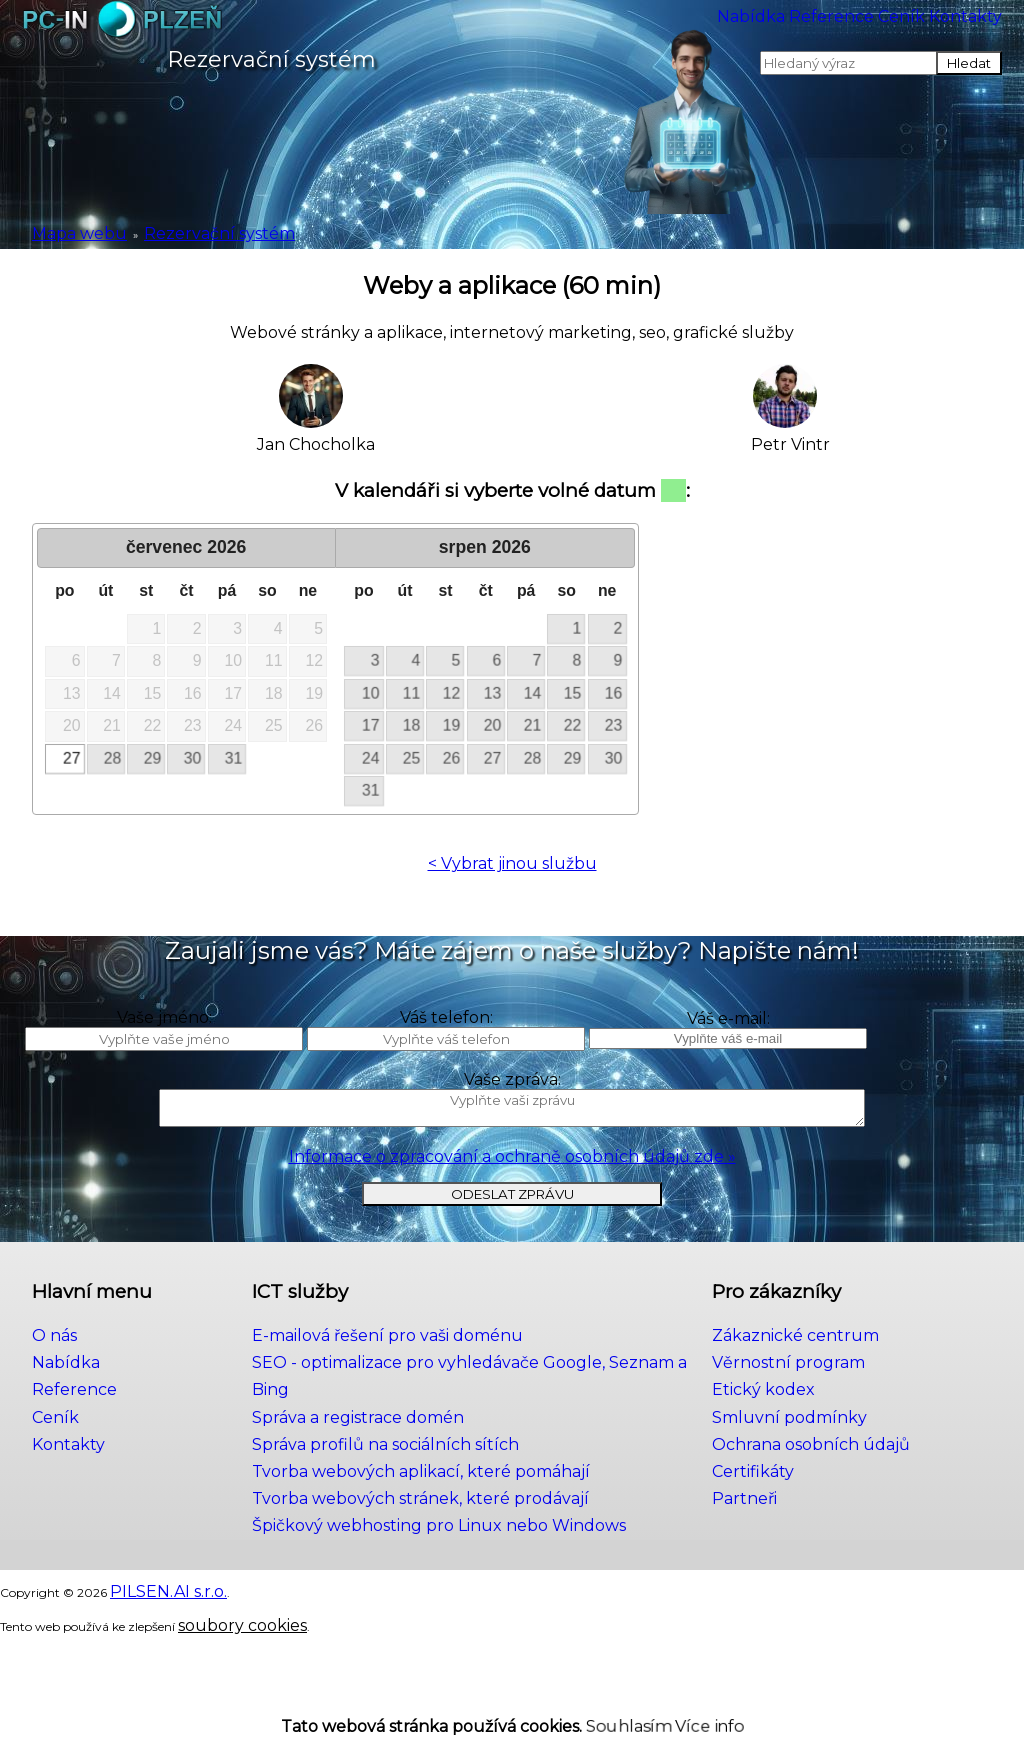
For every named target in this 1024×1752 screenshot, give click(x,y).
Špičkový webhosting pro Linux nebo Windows (435, 1550)
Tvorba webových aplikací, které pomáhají (416, 1503)
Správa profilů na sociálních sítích (385, 1479)
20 (493, 725)
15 (577, 693)
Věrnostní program (817, 1431)
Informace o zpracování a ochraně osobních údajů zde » (512, 1216)
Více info (679, 1712)
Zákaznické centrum (824, 1408)
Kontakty (940, 29)
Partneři (780, 1550)
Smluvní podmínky (817, 1479)
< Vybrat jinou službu (512, 863)
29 (152, 758)
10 (367, 693)
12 (451, 693)
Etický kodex (796, 1455)
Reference (696, 29)
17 (367, 725)
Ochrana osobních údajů (835, 1503)
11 (409, 693)
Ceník (821, 29)
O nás (52, 1408)
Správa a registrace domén (365, 1455)
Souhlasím (602, 1712)
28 (110, 758)
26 (451, 758)
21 (535, 725)
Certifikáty (787, 1527)
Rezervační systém (160, 231)
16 (620, 693)
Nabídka (558, 29)
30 (194, 758)
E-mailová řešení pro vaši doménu (390, 1408)
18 (409, 725)
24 (367, 758)
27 (68, 758)
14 (535, 693)
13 (493, 693)
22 (577, 725)
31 (236, 758)
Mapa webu (63, 231)
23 (620, 725)
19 (451, 725)
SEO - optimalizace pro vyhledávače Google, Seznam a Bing (482, 1431)
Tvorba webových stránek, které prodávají (416, 1527)
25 (409, 758)
